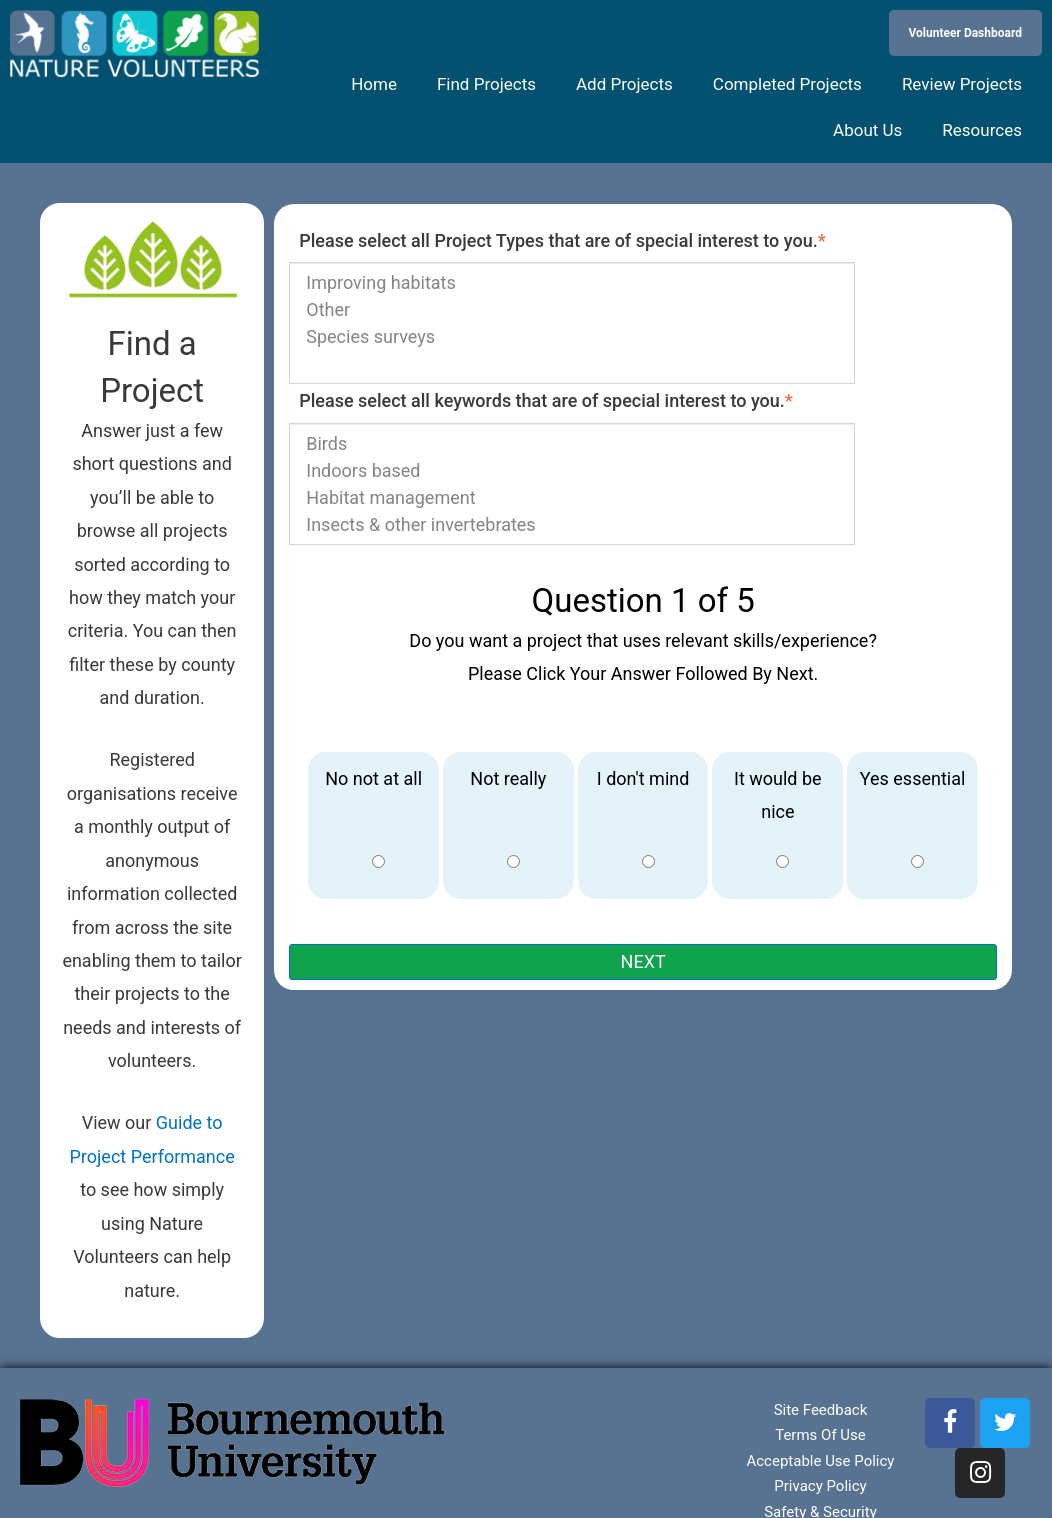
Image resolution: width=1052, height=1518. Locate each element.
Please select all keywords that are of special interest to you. (546, 400)
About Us (867, 130)
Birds (572, 443)
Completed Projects (787, 84)
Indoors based (572, 470)
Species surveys (572, 336)
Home (374, 84)
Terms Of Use (820, 1435)
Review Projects (962, 84)
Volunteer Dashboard (965, 33)
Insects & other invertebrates (572, 524)
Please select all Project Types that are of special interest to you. (562, 240)
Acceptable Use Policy (820, 1461)
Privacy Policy (820, 1486)
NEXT (643, 961)
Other (572, 309)
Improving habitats (572, 282)
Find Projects (486, 84)
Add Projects (624, 84)
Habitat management (572, 497)
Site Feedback (821, 1410)
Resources (982, 130)
